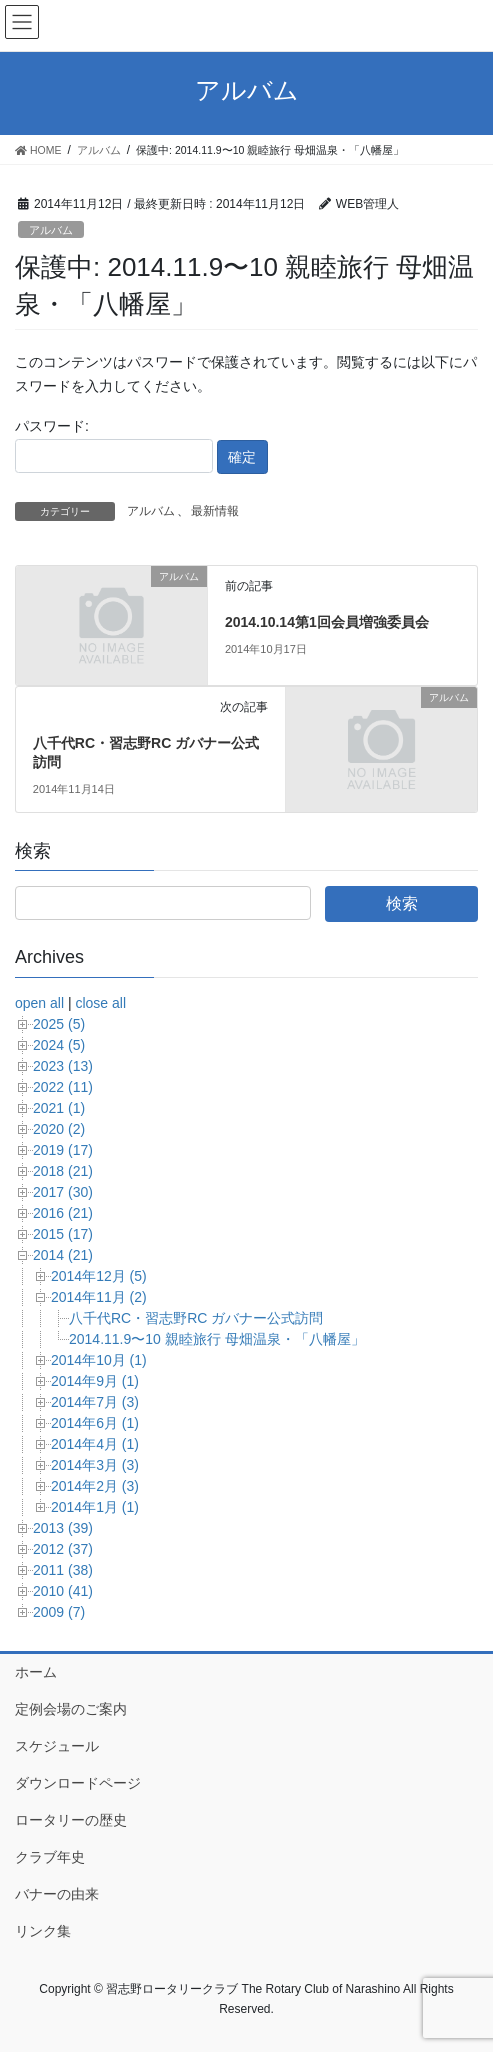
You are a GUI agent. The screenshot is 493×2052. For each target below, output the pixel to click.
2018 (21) (63, 1171)
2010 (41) (63, 1591)
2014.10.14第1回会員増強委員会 (327, 622)
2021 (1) (59, 1108)
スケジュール (57, 1746)
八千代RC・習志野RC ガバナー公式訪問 (196, 1318)
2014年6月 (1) (95, 1423)
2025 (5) (59, 1024)
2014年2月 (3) (95, 1486)
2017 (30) (63, 1192)
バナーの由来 (57, 1894)
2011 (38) (63, 1570)
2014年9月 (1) (95, 1381)
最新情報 (215, 511)
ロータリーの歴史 (71, 1820)
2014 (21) (63, 1255)
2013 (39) (63, 1528)
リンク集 (43, 1931)
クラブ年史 (50, 1857)
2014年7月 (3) (95, 1402)
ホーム (36, 1672)
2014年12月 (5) (99, 1276)
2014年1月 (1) (95, 1507)
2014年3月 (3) (95, 1465)
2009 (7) (59, 1612)
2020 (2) (59, 1129)
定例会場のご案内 (71, 1709)
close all (100, 1003)
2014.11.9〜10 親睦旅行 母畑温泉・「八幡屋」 (217, 1339)
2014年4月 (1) (95, 1444)
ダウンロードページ (78, 1783)
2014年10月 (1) (99, 1360)
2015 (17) (63, 1234)
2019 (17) (63, 1150)
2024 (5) (59, 1045)
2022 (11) (63, 1087)
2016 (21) (63, 1213)
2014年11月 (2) (99, 1297)
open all (39, 1003)
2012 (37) (63, 1549)
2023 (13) (63, 1066)
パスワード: (114, 445)
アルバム (51, 230)
